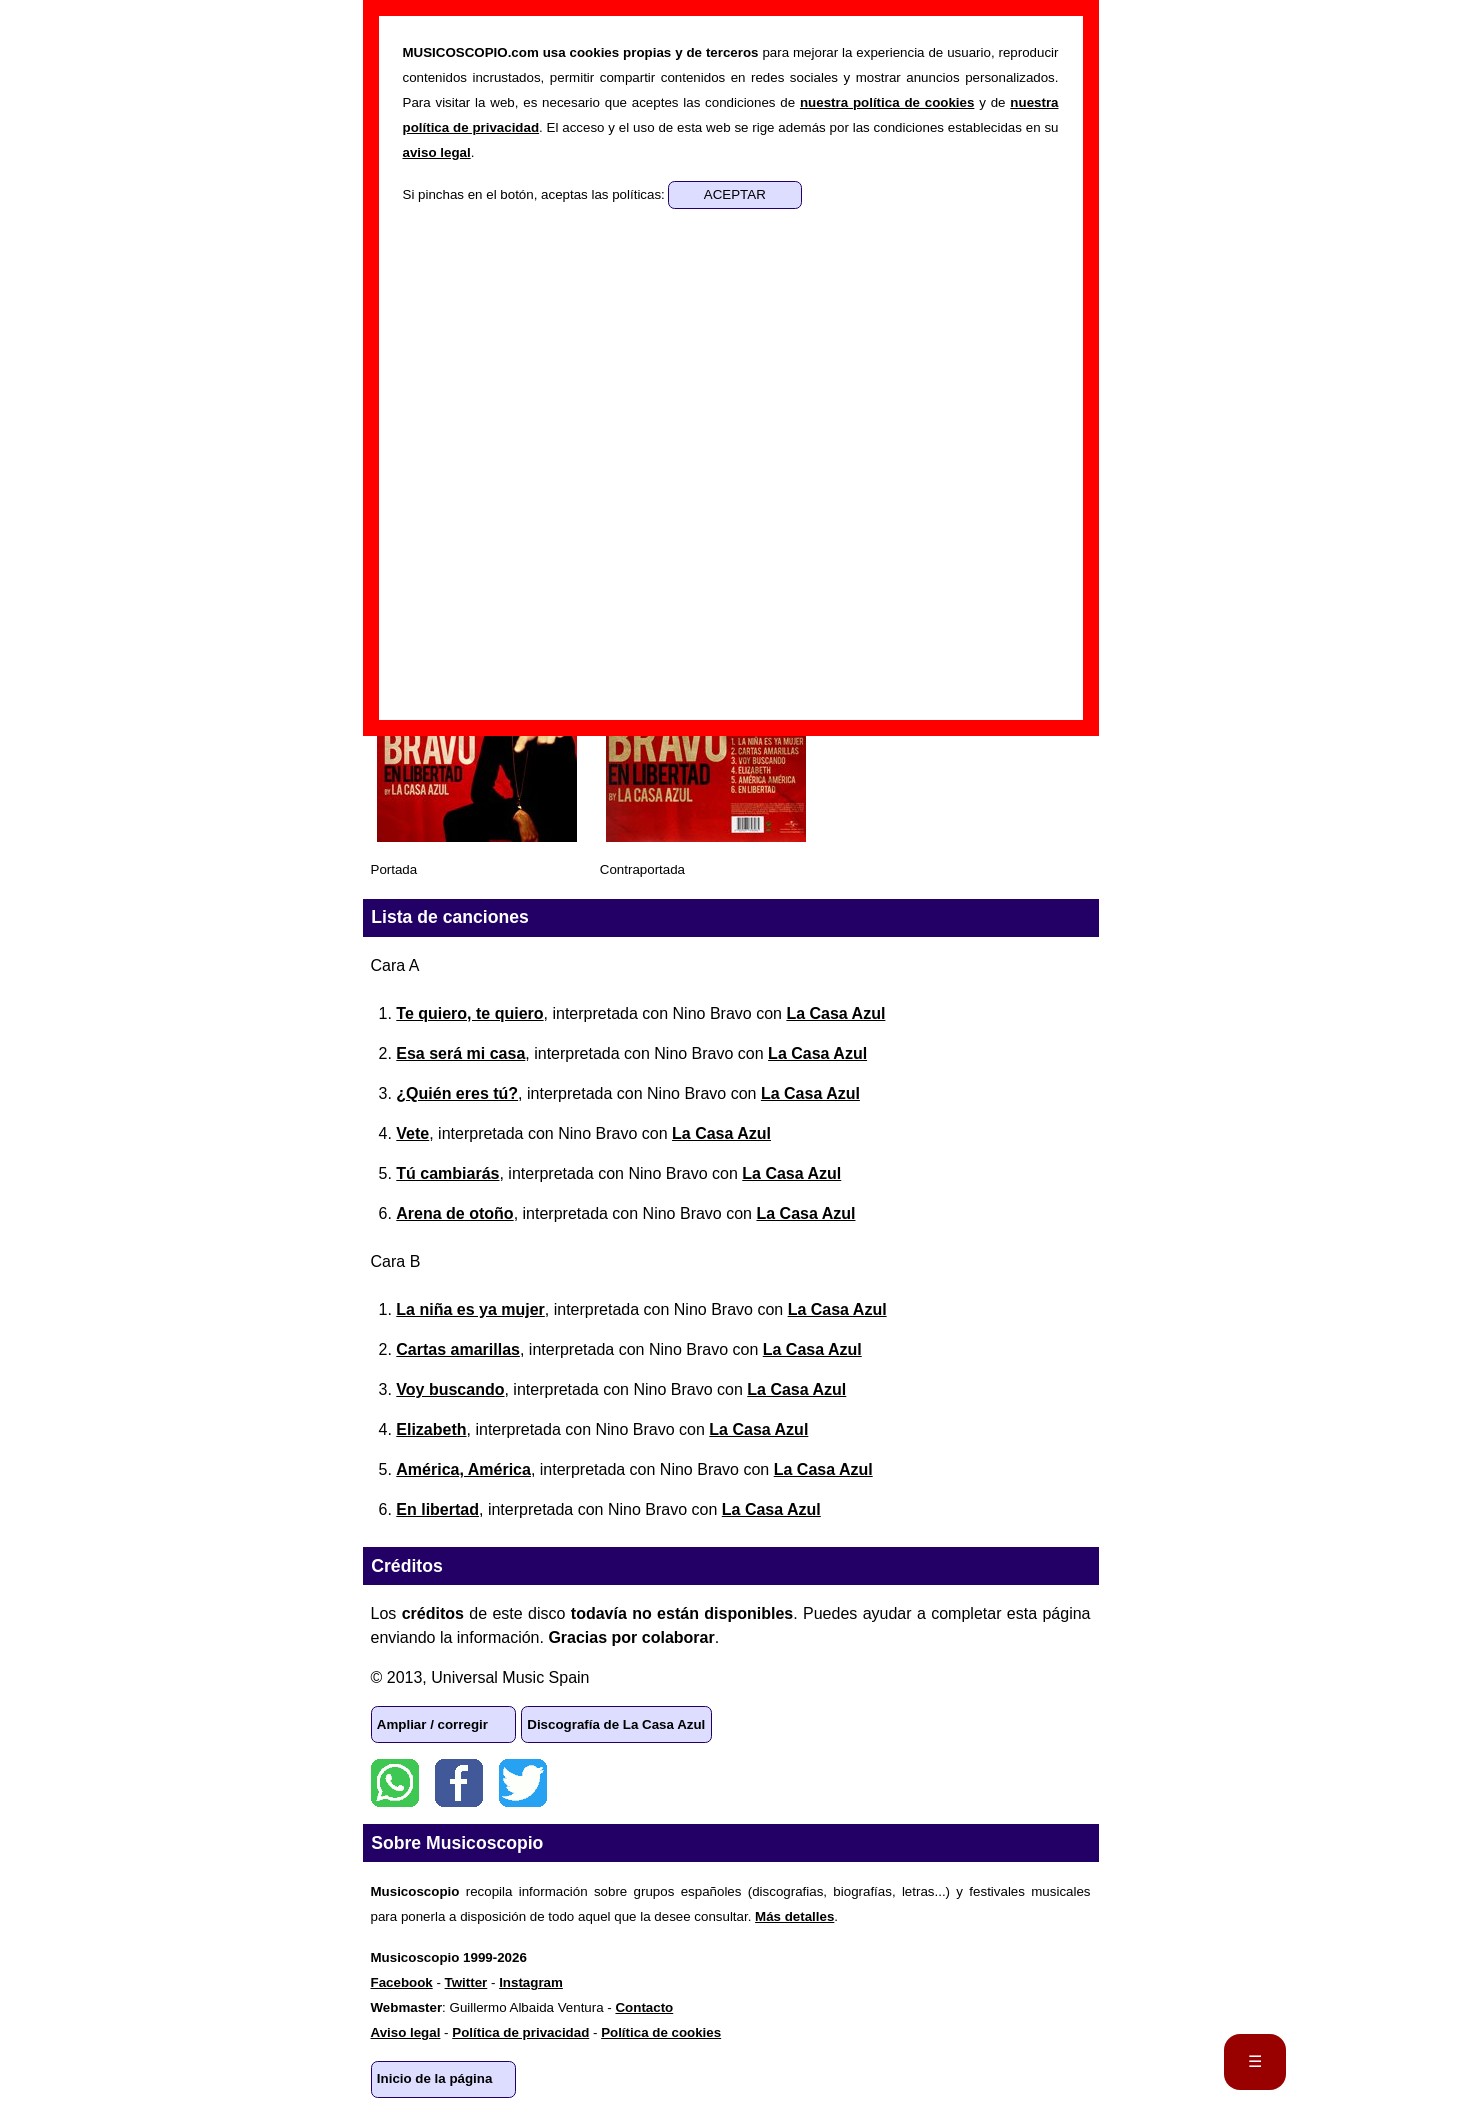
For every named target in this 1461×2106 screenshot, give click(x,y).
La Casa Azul (835, 1013)
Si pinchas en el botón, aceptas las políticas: (536, 194)
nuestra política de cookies (887, 102)
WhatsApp (395, 1783)
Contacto (644, 2007)
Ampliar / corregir (432, 1724)
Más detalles (794, 1916)
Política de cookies (661, 2032)
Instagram (531, 1982)
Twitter (523, 1783)
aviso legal (437, 152)
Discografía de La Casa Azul (616, 1724)
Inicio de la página (435, 2078)
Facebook (459, 1783)
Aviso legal (406, 2032)
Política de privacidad (520, 2032)
